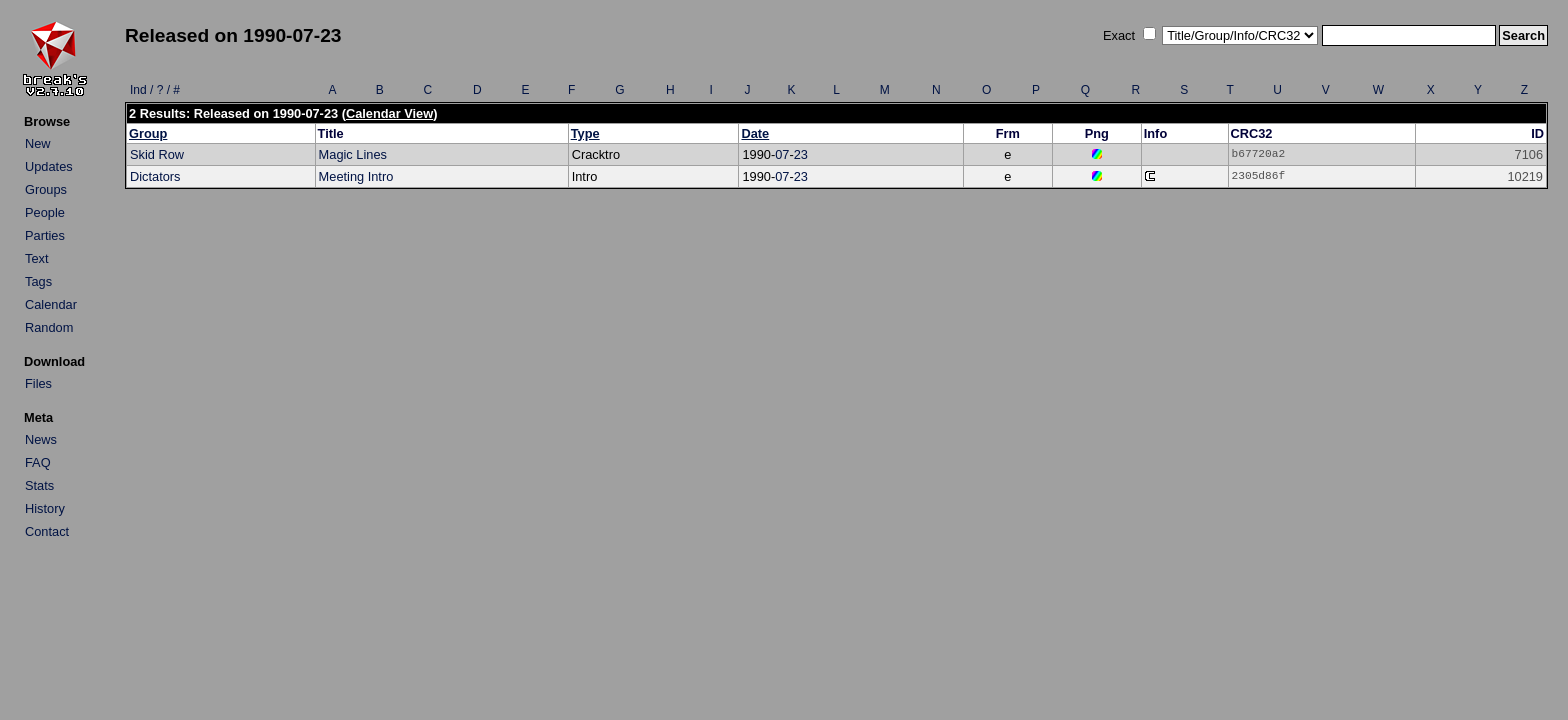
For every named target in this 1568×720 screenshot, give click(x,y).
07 (782, 154)
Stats (39, 485)
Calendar (51, 304)
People (45, 212)
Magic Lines (353, 154)
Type (585, 133)
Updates (49, 166)
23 (801, 154)
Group (148, 133)
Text (36, 258)
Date (755, 133)
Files (38, 383)
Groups (46, 189)
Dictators (155, 176)
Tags (38, 281)
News (41, 439)
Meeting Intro (356, 176)
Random (49, 327)
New (38, 143)
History (45, 508)
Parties (45, 235)
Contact (47, 531)
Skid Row (157, 154)
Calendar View (389, 113)
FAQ (38, 462)
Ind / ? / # (155, 90)
